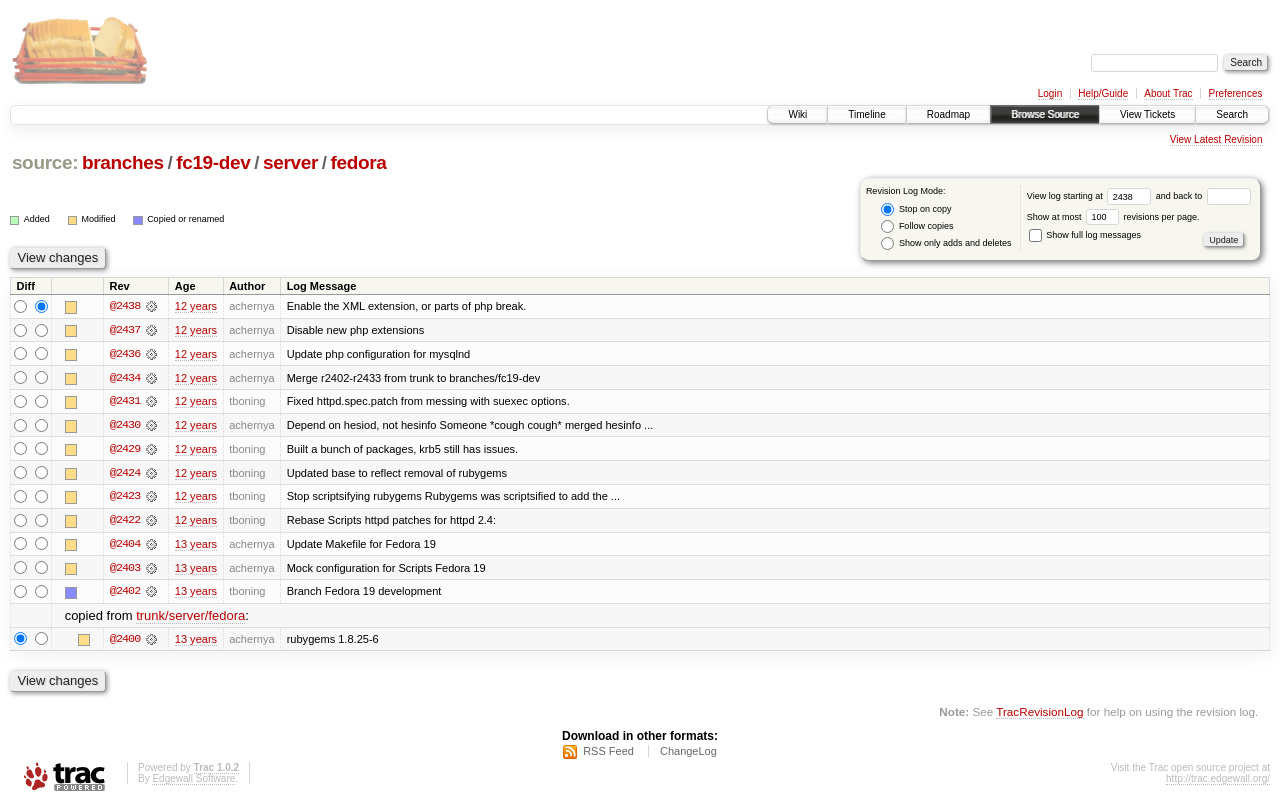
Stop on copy (916, 209)
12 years (196, 306)
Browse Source (1045, 114)
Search (1232, 114)
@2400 (125, 642)
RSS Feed (608, 755)
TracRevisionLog (1039, 714)
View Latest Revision (1216, 139)
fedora (359, 162)
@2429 (125, 450)
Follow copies (917, 226)
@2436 (125, 354)
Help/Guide (1103, 93)
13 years (196, 546)
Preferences (1236, 93)
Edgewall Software (193, 782)
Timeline (866, 114)
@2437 (125, 330)
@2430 (125, 426)
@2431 (125, 402)
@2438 (125, 306)
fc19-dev (213, 162)
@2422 (125, 522)
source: (45, 162)
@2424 (125, 474)
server (290, 162)
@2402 (125, 594)
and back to (1203, 196)
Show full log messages (1085, 235)
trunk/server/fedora (190, 618)
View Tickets (1147, 114)
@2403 (125, 570)
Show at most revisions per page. (1113, 217)
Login (1050, 93)
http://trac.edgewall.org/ (1218, 782)
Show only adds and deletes (946, 243)
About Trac (1168, 93)
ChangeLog (688, 755)
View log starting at (1091, 196)
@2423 (125, 498)
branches (123, 162)
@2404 (125, 546)
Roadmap (948, 114)
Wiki (797, 114)
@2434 (125, 378)
